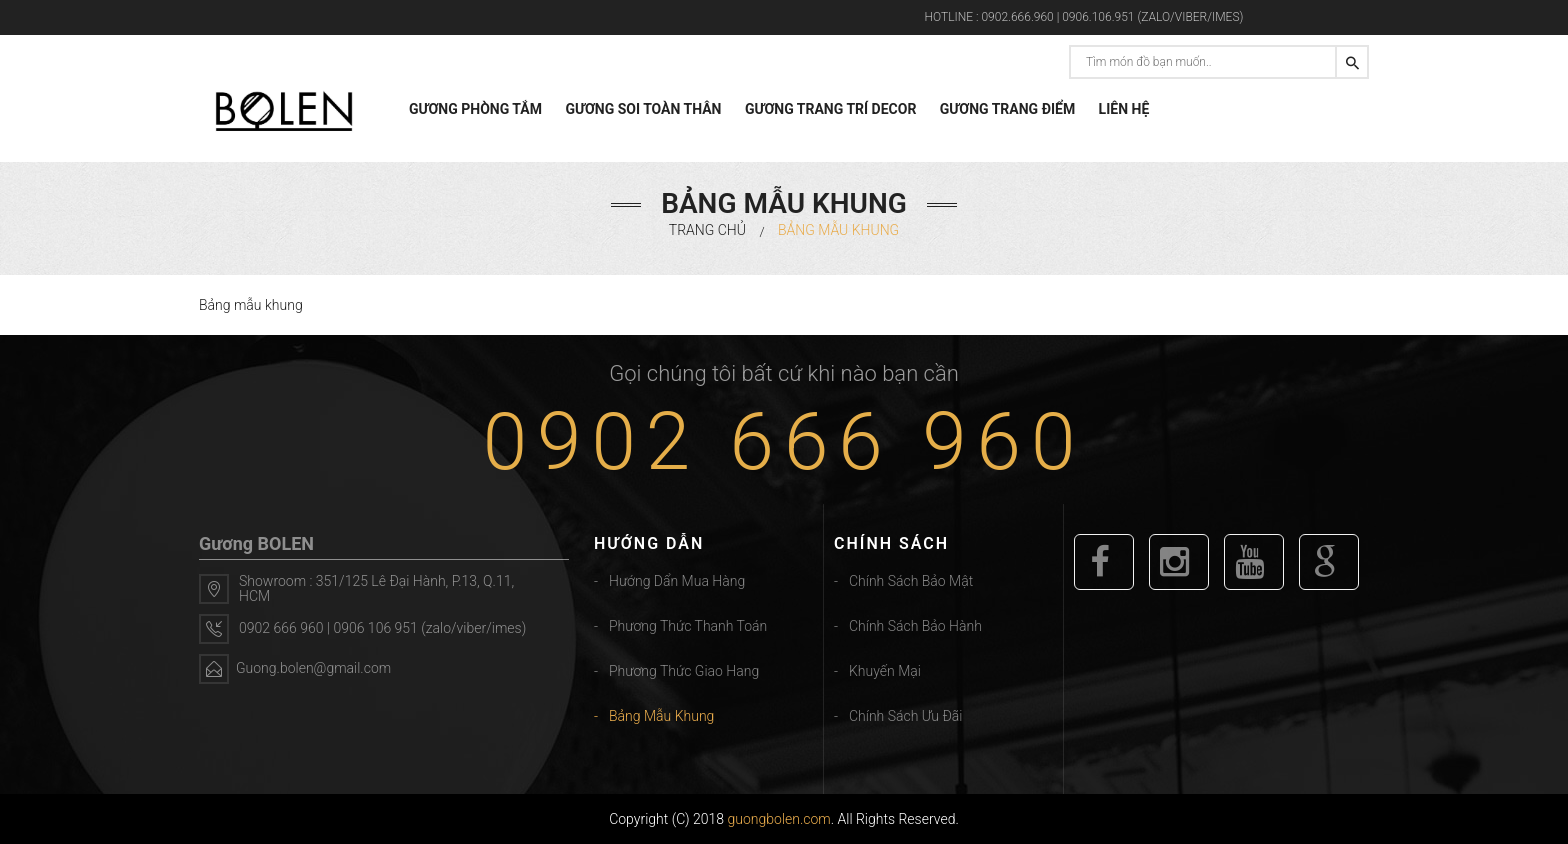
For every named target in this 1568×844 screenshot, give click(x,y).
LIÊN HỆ (1124, 109)
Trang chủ (707, 230)
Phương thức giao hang (684, 671)
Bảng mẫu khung (661, 716)
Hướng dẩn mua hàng (677, 581)
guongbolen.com (779, 819)
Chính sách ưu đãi (905, 716)
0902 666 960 (784, 442)
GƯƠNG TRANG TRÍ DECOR (830, 109)
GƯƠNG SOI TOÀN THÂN (643, 109)
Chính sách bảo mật (911, 581)
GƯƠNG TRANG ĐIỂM (1007, 109)
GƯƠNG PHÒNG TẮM (475, 109)
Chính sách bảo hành (915, 626)
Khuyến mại (885, 671)
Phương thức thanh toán (688, 626)
